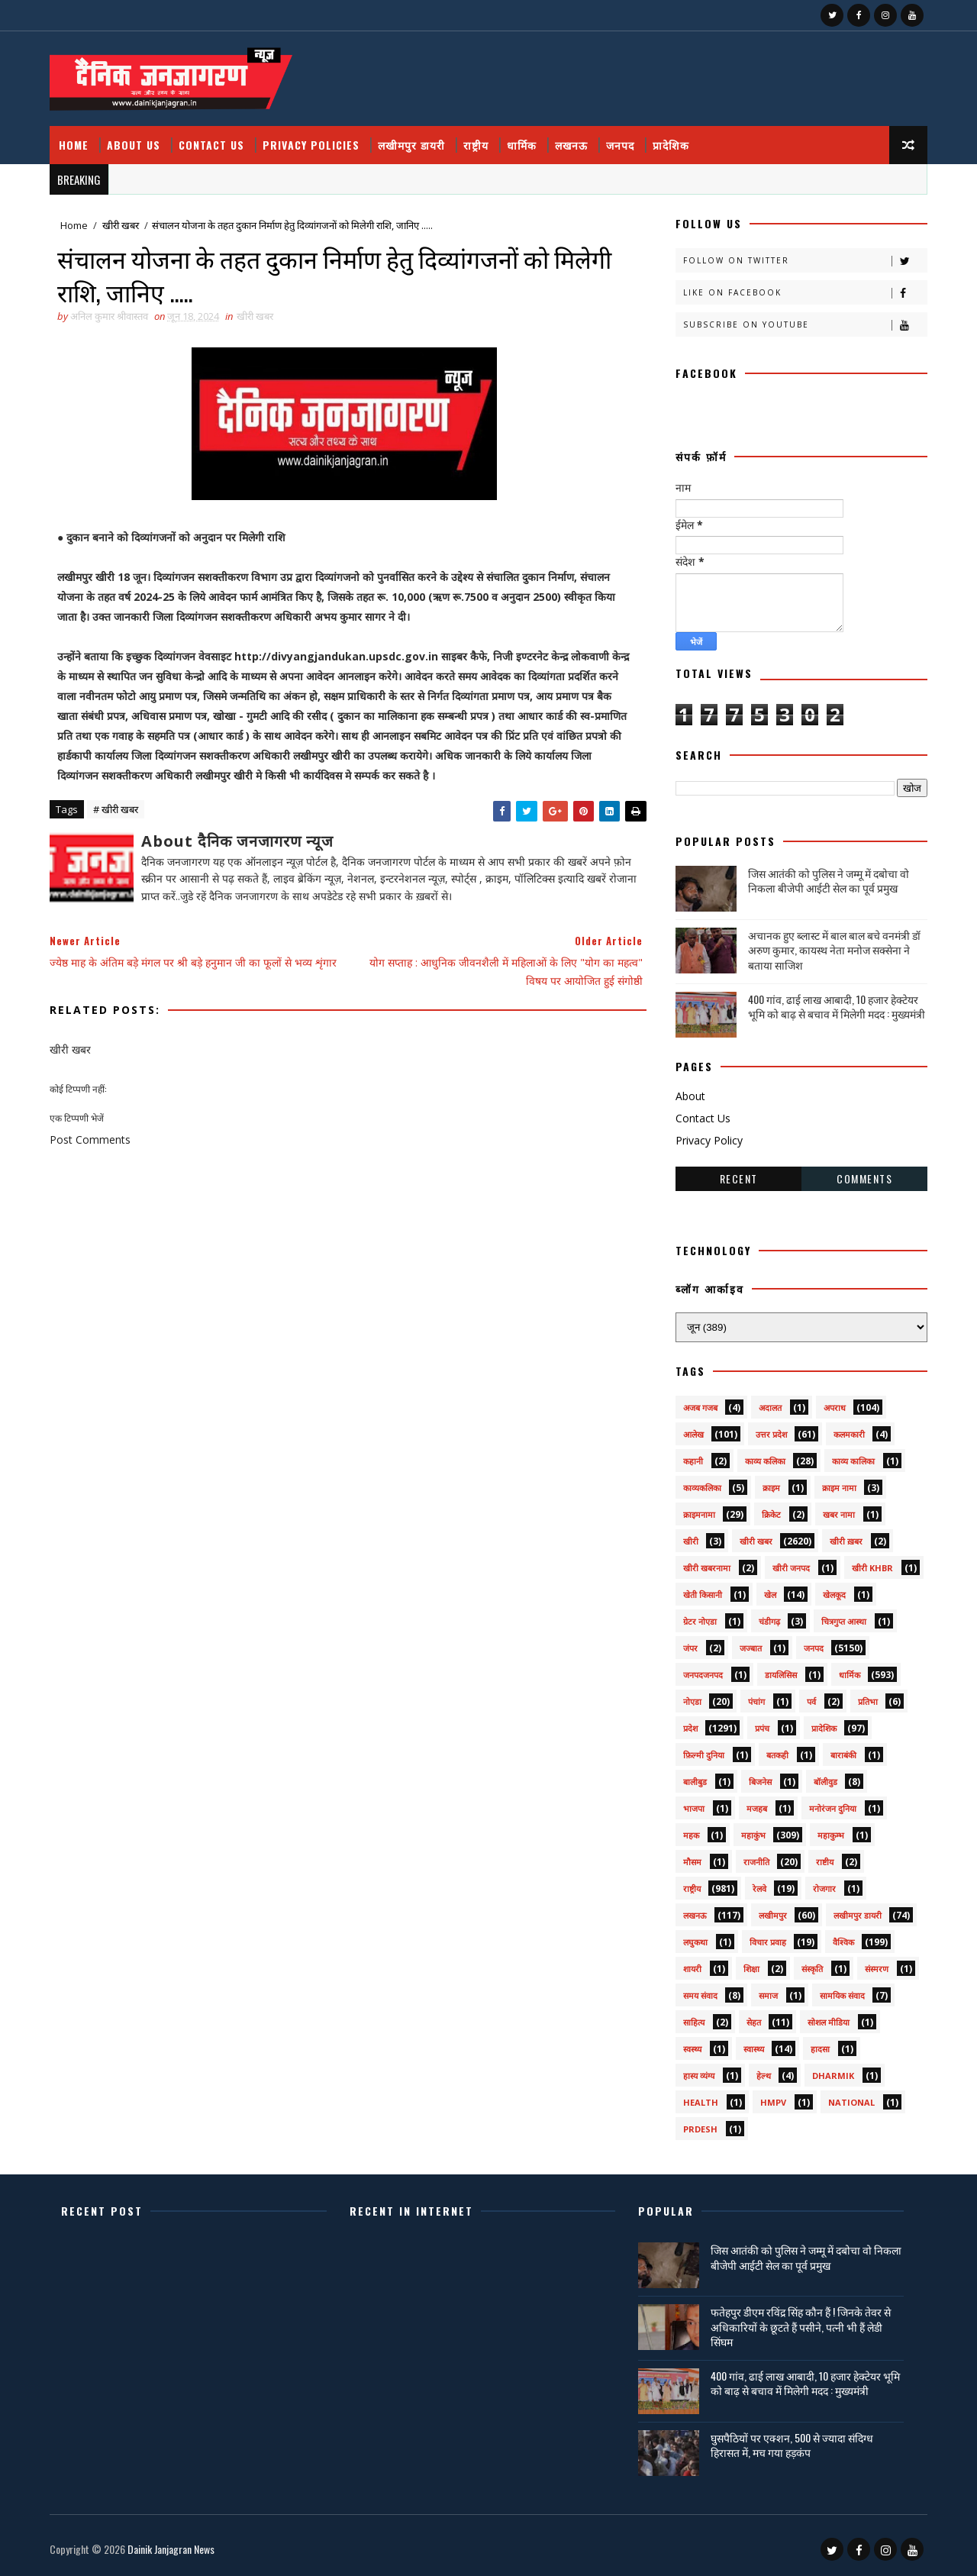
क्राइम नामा (839, 1487)
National (851, 2102)
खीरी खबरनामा (706, 1568)
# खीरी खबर (115, 809)
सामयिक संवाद (842, 1995)
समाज (768, 1995)
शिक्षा (751, 1968)
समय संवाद (700, 1995)
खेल (770, 1594)
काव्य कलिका (765, 1461)
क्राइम (771, 1487)
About (690, 1096)
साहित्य (694, 2022)
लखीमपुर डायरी (411, 145)
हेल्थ (763, 2075)
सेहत (753, 2022)
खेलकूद (834, 1594)
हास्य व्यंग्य (698, 2075)
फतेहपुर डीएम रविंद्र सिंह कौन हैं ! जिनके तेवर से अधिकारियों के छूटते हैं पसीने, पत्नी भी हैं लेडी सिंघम (801, 2326)
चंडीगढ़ (769, 1621)
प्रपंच (762, 1728)
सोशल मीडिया (829, 2022)
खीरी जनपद (791, 1568)
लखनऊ (571, 145)
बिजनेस (760, 1781)
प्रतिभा (868, 1701)
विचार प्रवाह (768, 1942)
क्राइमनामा (699, 1514)
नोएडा (692, 1701)
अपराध (835, 1407)
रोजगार (824, 1888)
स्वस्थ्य (692, 2049)
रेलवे (759, 1888)
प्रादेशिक (671, 145)
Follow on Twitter (805, 260)
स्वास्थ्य (753, 2049)
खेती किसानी (702, 1594)
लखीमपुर (773, 1915)
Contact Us (211, 145)
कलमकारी (849, 1434)
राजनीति (756, 1861)
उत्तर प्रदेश (771, 1434)
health (700, 2102)
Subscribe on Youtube (805, 325)
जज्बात (751, 1648)
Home (74, 145)
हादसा (820, 2049)
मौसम (692, 1861)
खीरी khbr (872, 1568)
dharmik (833, 2075)
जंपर (690, 1648)
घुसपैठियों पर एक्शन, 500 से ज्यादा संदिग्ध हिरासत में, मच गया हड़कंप (792, 2445)
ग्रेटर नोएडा (700, 1621)
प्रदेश (690, 1728)
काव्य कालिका (853, 1461)
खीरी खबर (120, 225)
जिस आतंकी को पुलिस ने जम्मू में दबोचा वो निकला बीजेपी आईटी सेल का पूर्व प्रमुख (828, 880)
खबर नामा (839, 1514)
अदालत (770, 1407)
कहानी (693, 1461)
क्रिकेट (771, 1514)
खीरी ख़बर (846, 1541)
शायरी (692, 1968)
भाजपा (694, 1808)
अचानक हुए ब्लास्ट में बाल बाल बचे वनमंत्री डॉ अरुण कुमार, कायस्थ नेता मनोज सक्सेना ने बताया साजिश (834, 950)
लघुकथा (695, 1942)
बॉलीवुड (825, 1781)
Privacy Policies (311, 145)
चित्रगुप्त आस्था (843, 1621)
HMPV (773, 2102)
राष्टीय (825, 1861)
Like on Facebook (805, 293)
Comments (864, 1178)
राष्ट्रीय (475, 145)
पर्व (811, 1701)
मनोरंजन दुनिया (832, 1808)
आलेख (693, 1434)
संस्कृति (812, 1968)
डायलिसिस (781, 1674)
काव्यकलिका (702, 1487)
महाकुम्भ (830, 1835)
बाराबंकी (843, 1755)
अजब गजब (700, 1407)
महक (691, 1835)
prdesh (700, 2129)
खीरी (690, 1541)
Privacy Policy (709, 1140)
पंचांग (756, 1701)
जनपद (620, 145)
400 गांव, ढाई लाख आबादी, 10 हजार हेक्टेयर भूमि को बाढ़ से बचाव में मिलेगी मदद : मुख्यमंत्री (836, 1006)
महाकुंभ (753, 1835)
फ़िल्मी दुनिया (703, 1755)
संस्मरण (876, 1968)
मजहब (756, 1808)
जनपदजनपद (703, 1674)
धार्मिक (522, 145)
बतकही (777, 1755)
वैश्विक (843, 1942)
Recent (739, 1178)
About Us (133, 145)
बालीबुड (695, 1781)
